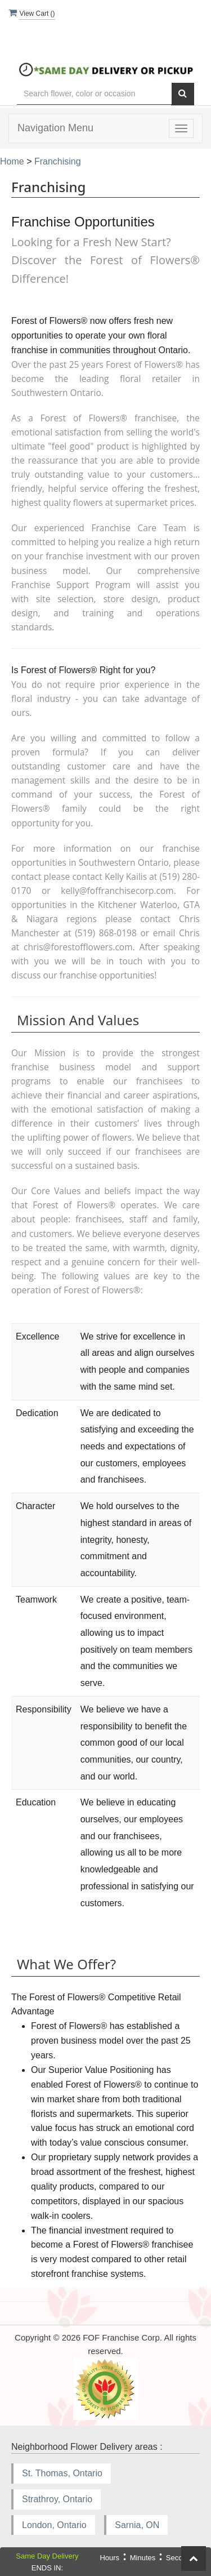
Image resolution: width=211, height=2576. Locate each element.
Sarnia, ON (137, 2525)
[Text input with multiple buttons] (94, 94)
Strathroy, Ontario (57, 2499)
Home (12, 161)
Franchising (57, 161)
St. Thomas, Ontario (62, 2473)
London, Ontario (54, 2525)
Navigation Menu (55, 128)
